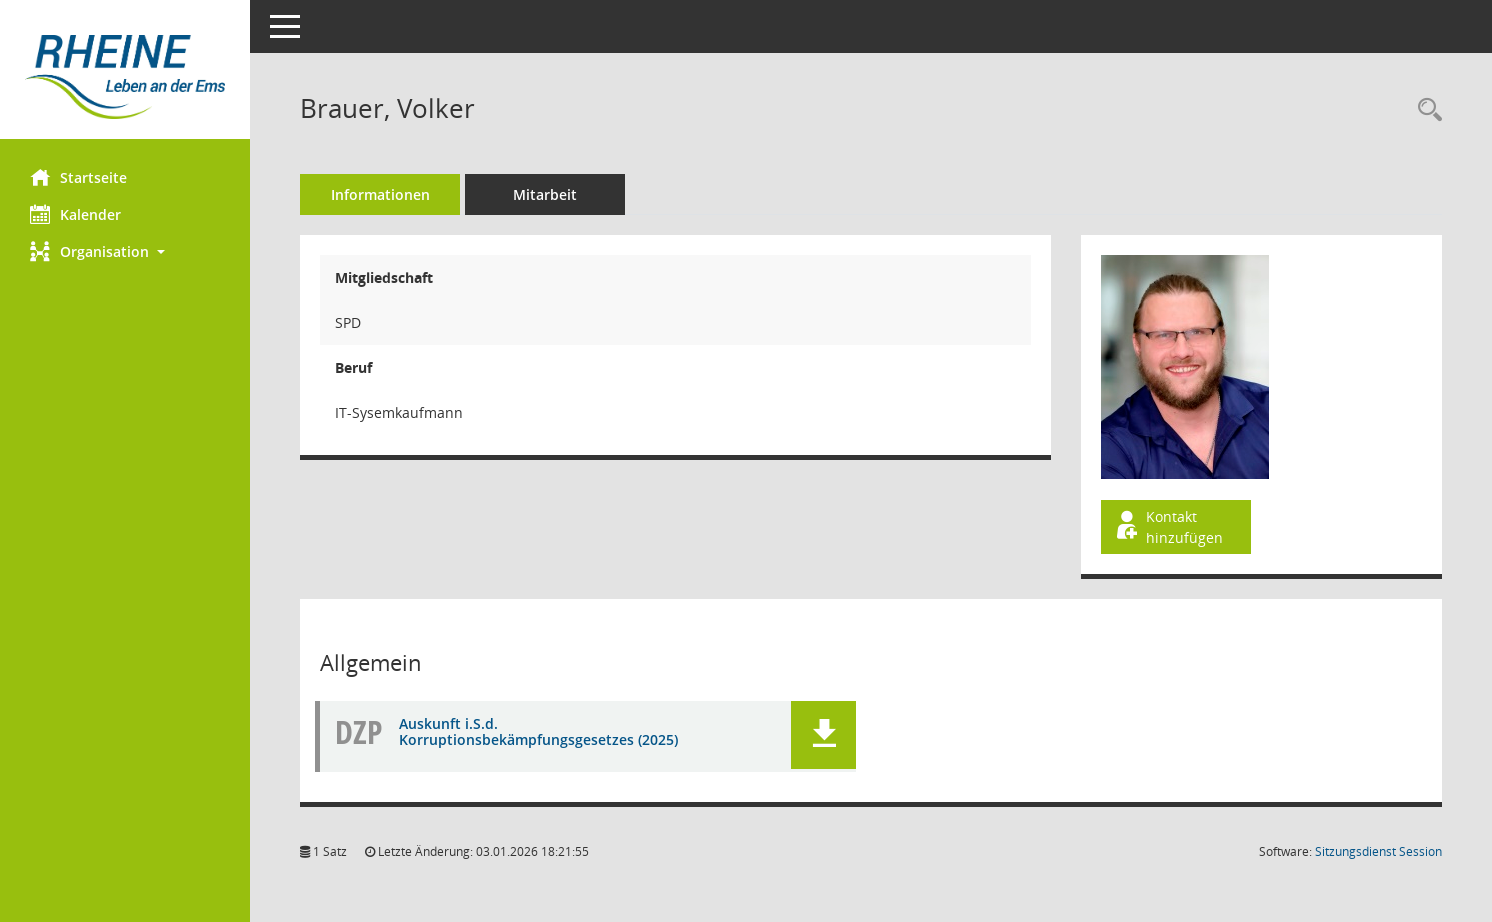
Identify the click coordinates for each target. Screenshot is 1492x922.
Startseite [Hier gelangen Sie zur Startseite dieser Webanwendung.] (78, 177)
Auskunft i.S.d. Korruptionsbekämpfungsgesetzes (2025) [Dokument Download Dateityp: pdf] (538, 732)
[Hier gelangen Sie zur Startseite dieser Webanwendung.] (125, 77)
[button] (125, 251)
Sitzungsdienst (1378, 851)
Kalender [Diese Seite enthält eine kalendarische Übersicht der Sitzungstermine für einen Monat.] (75, 214)
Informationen (380, 194)
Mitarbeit (545, 194)
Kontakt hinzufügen (1168, 527)
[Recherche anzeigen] (1425, 110)
